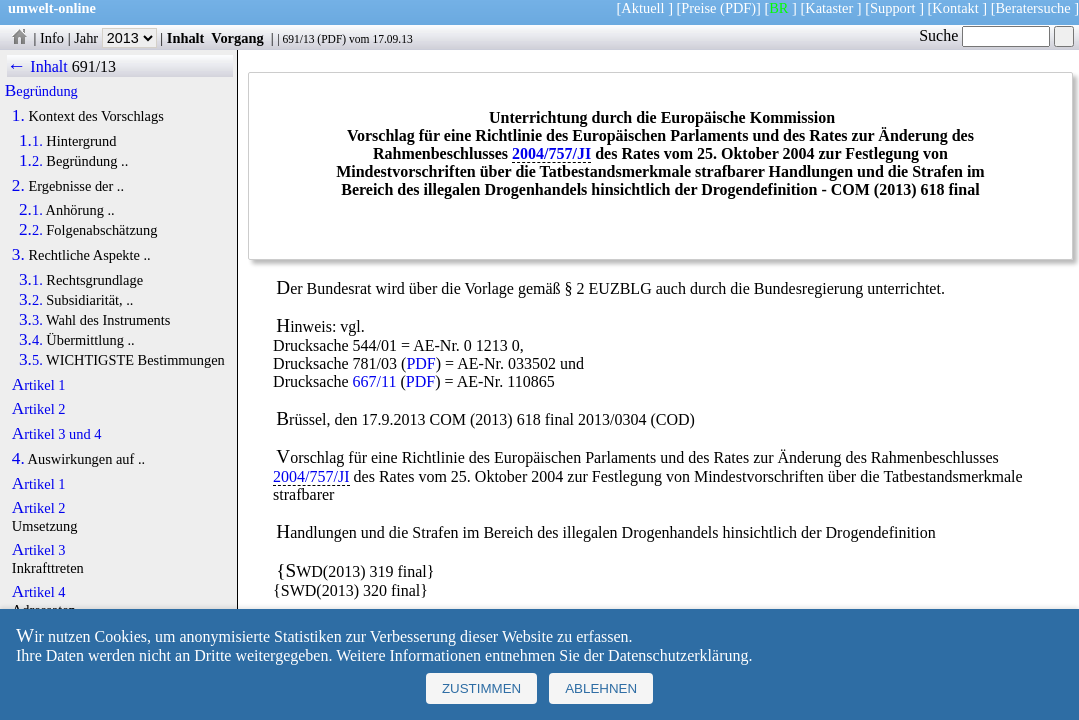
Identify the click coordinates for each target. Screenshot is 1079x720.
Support (893, 8)
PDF (331, 39)
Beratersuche (1033, 8)
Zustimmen (481, 688)
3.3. (31, 320)
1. (18, 116)
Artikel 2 (39, 409)
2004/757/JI (551, 153)
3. (18, 255)
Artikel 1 (39, 385)
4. (18, 459)
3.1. (31, 280)
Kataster (829, 8)
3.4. (31, 340)
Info (52, 38)
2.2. (31, 230)
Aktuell (642, 8)
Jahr (115, 38)
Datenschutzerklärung (678, 655)
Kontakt (955, 8)
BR (778, 8)
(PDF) (738, 8)
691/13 (298, 39)
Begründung (41, 91)
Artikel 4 (39, 592)
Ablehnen (601, 688)
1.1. (31, 141)
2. (18, 186)
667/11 (375, 381)
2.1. (31, 210)
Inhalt (186, 38)
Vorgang (237, 38)
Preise (698, 8)
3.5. (31, 360)
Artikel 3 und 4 (57, 434)
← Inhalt (37, 66)
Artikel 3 (39, 550)
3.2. (31, 300)
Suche (984, 35)
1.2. (31, 161)
